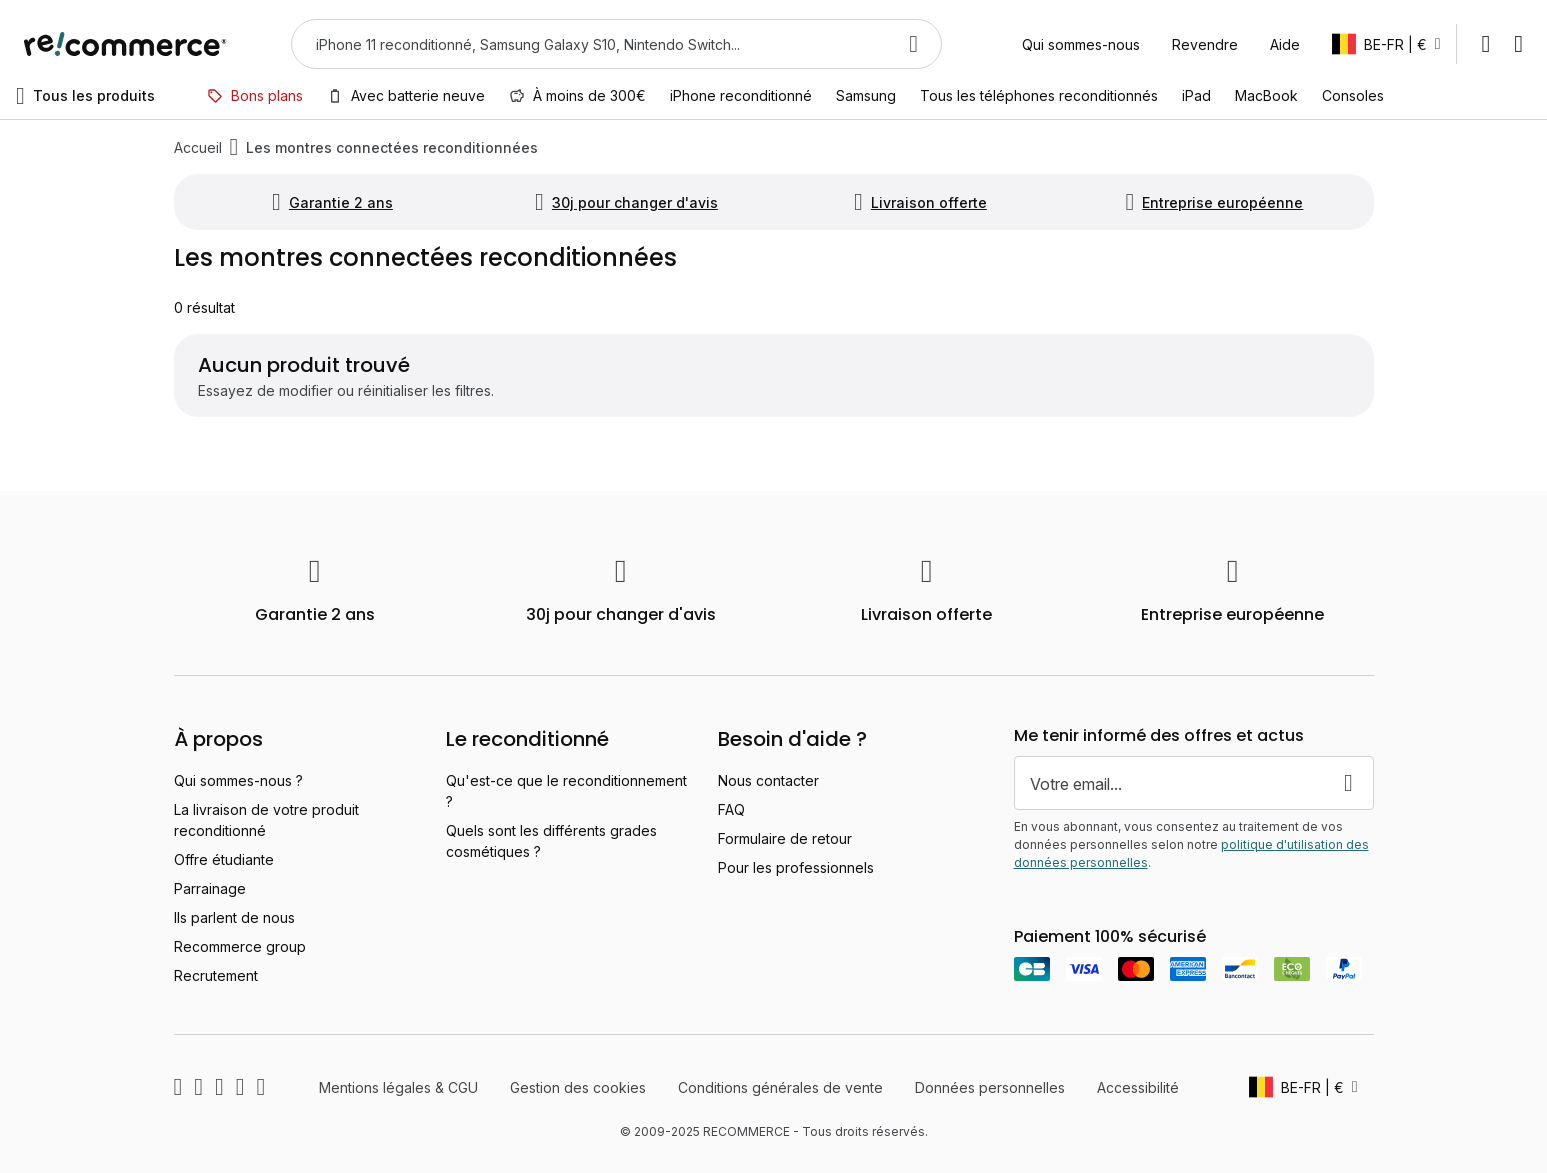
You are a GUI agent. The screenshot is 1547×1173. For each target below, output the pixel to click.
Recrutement (216, 975)
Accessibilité (1138, 1087)
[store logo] (125, 44)
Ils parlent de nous (234, 917)
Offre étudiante (224, 859)
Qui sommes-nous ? (238, 780)
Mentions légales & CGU (398, 1087)
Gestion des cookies (578, 1087)
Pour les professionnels (796, 867)
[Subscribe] (1349, 783)
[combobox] (588, 44)
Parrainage (210, 888)
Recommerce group (240, 946)
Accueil (198, 147)
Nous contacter (768, 780)
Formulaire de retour (785, 838)
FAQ (731, 809)
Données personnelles (990, 1087)
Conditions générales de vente (780, 1087)
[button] (1386, 44)
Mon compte (1485, 44)
